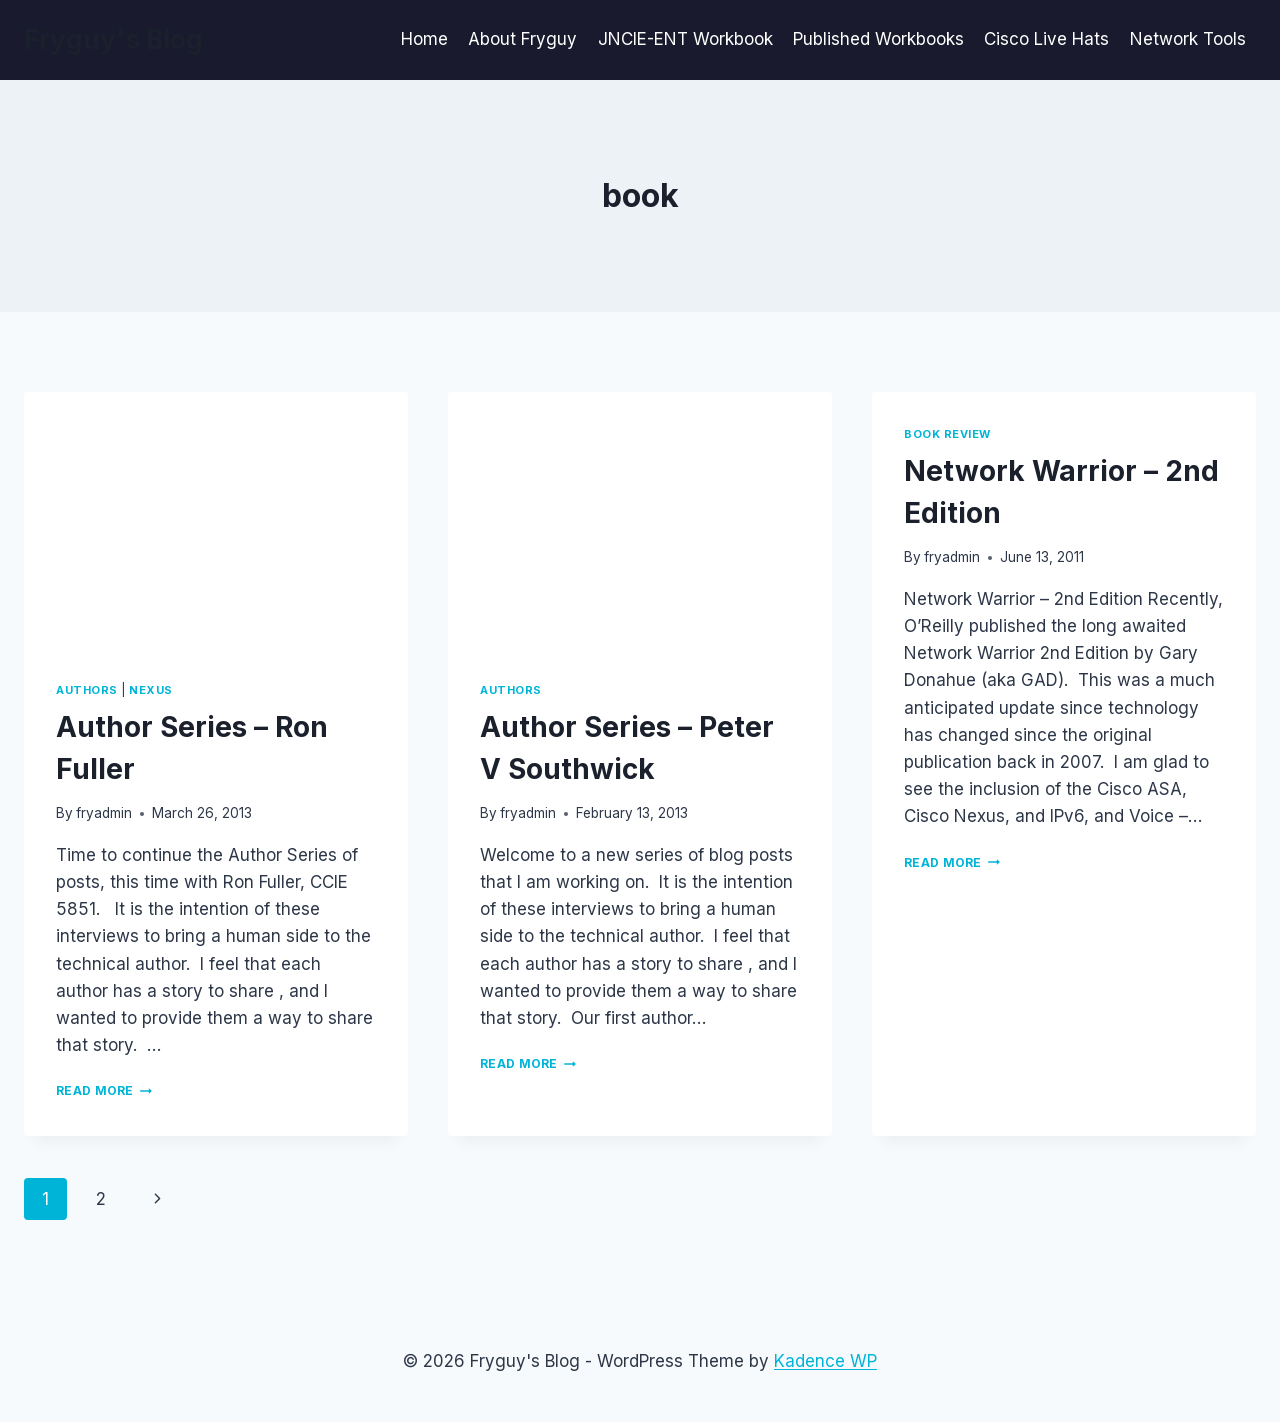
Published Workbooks (878, 39)
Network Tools (1188, 39)
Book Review (947, 434)
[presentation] (216, 520)
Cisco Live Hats (1046, 39)
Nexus (151, 690)
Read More (104, 1090)
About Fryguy (522, 39)
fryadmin (104, 813)
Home (424, 39)
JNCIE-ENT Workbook (685, 39)
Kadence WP (825, 1361)
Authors (87, 690)
